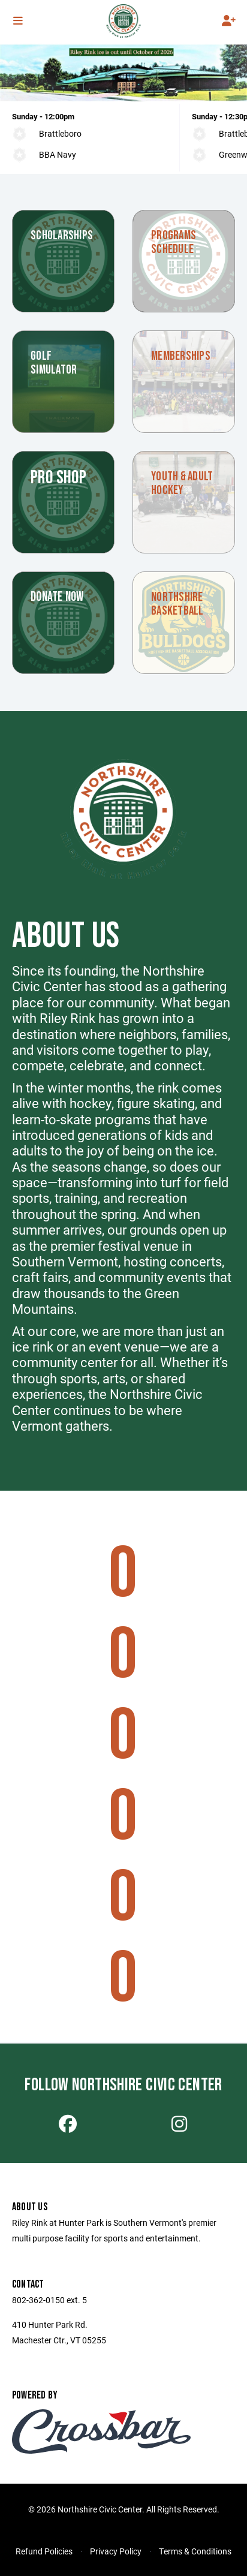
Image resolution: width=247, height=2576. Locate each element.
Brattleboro (60, 133)
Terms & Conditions (195, 2551)
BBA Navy (57, 154)
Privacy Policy (115, 2551)
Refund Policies (44, 2551)
